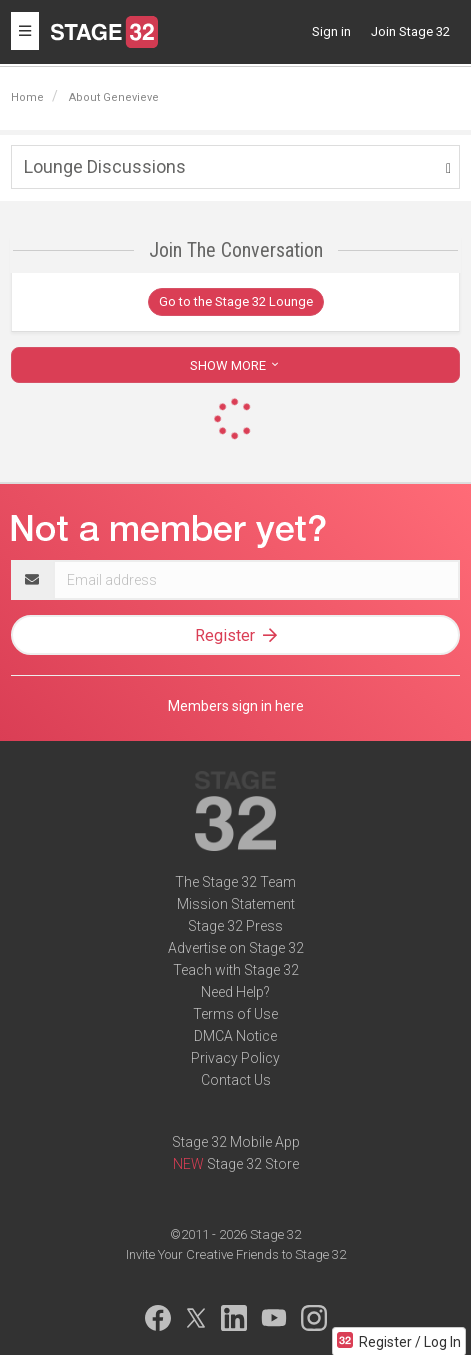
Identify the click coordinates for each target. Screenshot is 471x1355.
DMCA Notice (235, 1036)
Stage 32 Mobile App (236, 1142)
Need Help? (235, 992)
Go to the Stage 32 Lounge (236, 301)
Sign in (331, 31)
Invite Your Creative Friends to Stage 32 (236, 1254)
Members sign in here (236, 706)
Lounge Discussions (105, 166)
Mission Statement (236, 904)
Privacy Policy (235, 1058)
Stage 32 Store (253, 1164)
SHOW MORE (236, 365)
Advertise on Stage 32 (236, 948)
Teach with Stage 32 (236, 970)
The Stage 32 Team (235, 882)
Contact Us (236, 1080)
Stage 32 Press (235, 926)
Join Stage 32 (410, 31)
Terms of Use (235, 1014)
